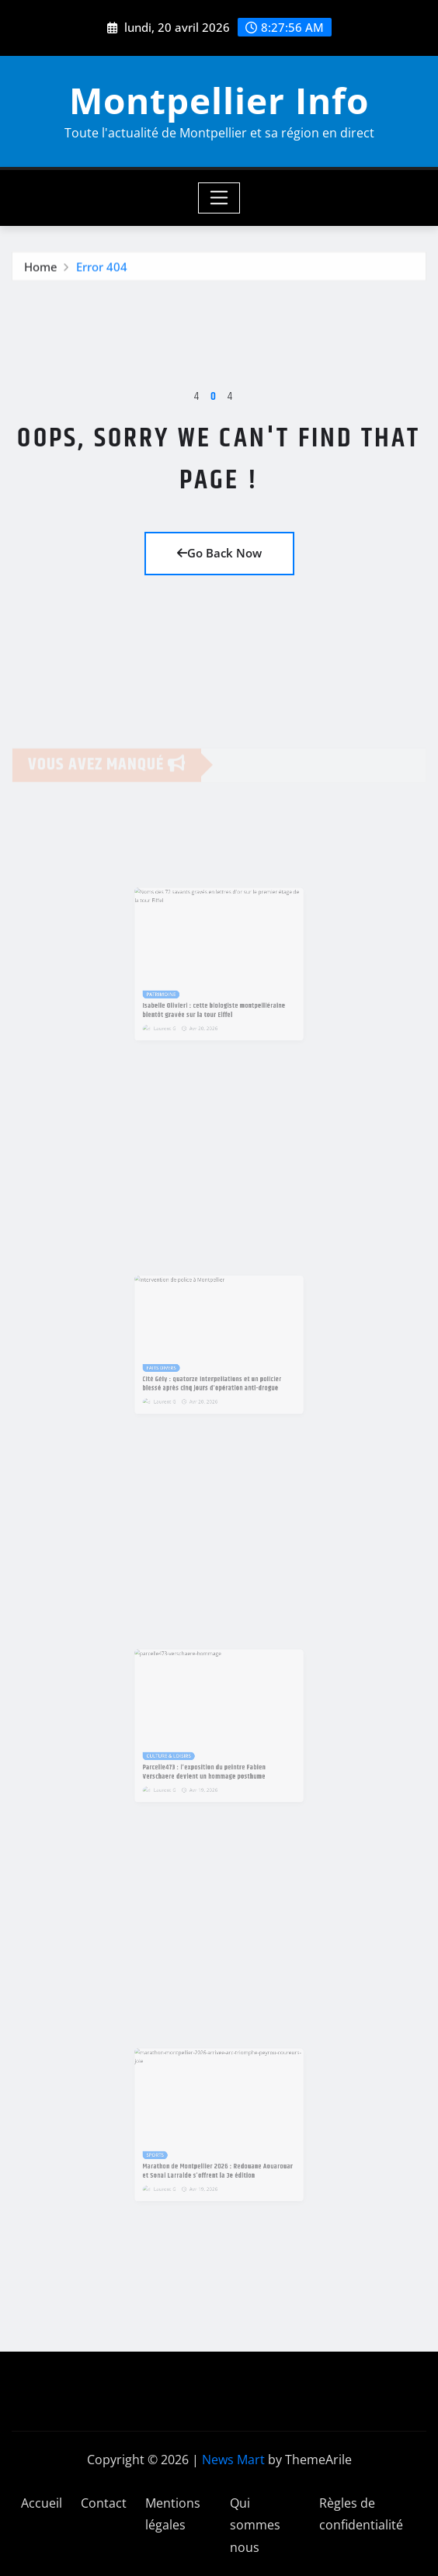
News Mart (233, 2459)
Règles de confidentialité (361, 2514)
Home (40, 269)
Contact (104, 2503)
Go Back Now (219, 553)
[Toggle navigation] (219, 198)
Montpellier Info (219, 100)
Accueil (41, 2503)
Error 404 (101, 269)
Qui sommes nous (255, 2525)
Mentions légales (172, 2514)
